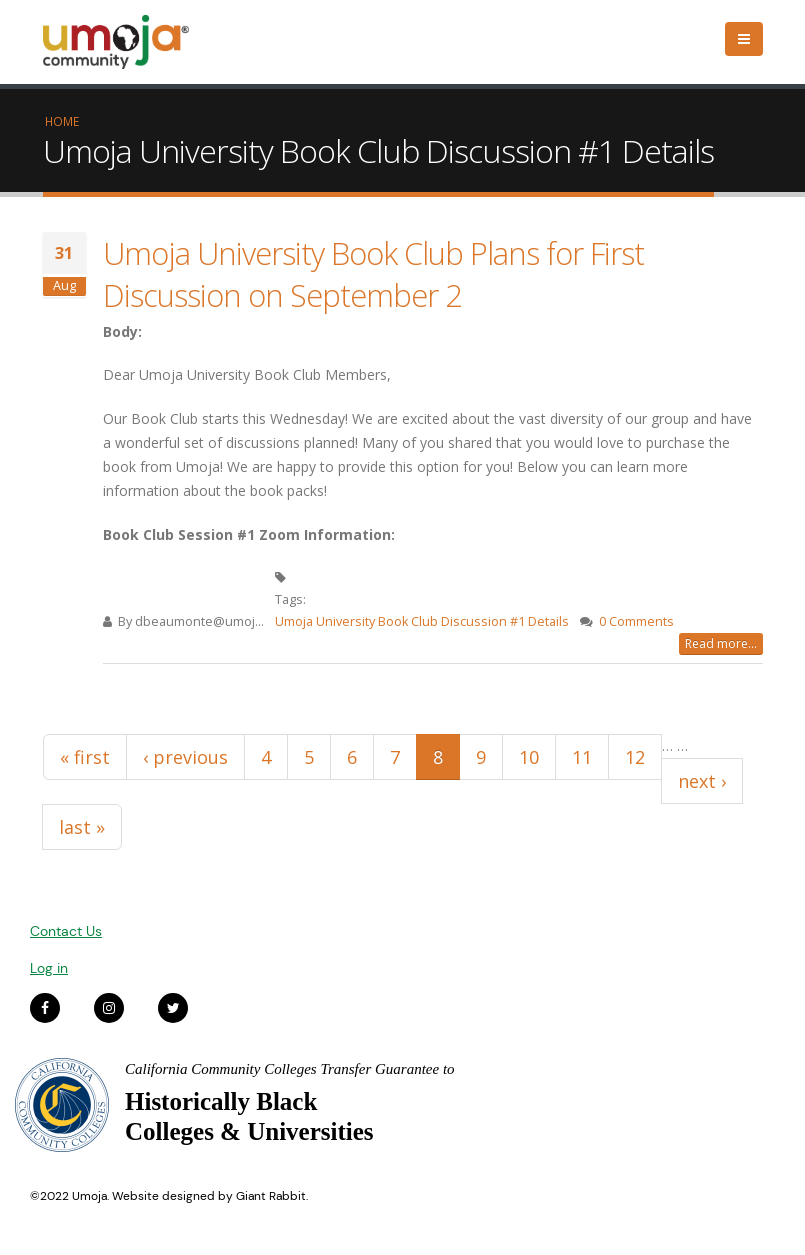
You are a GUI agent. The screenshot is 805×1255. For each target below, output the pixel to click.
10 (529, 757)
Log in (49, 968)
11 (582, 757)
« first (85, 757)
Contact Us (66, 931)
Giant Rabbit (271, 1196)
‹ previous (185, 757)
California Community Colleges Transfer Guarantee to (290, 1069)
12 (635, 757)
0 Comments (636, 621)
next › (702, 781)
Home (62, 121)
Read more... (721, 643)
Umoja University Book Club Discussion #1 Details (422, 621)
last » (82, 827)
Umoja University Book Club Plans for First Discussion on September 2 (373, 274)
